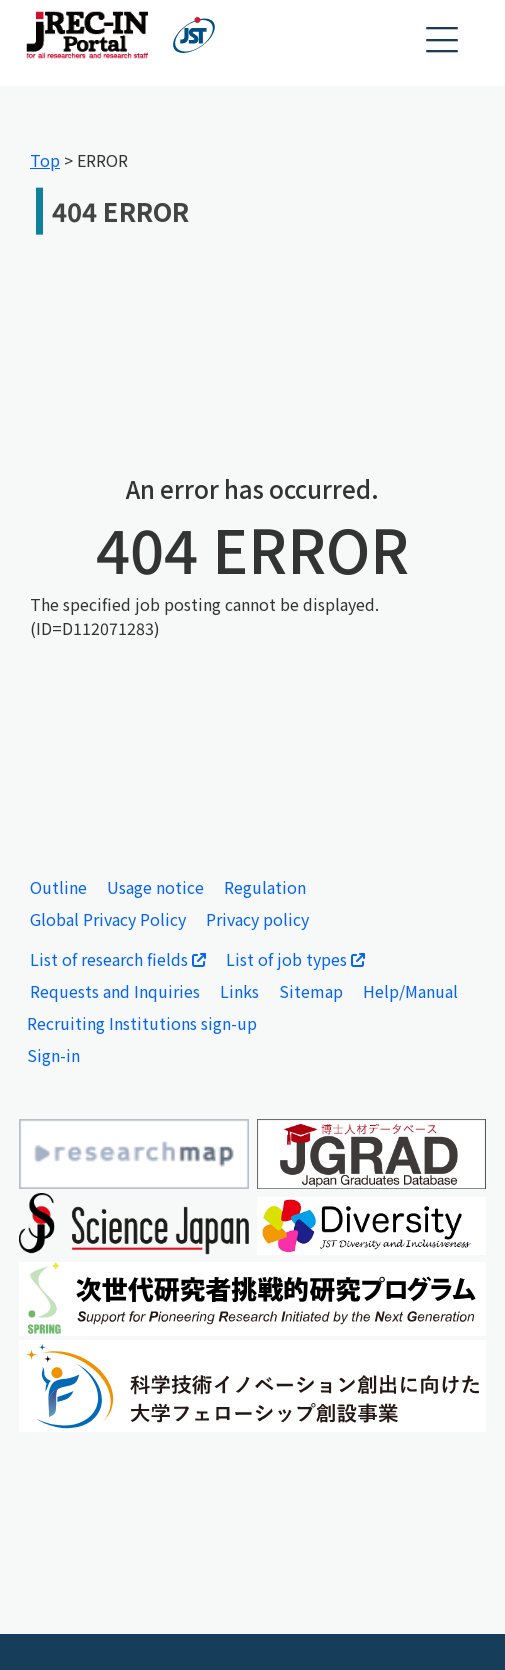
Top (45, 160)
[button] (443, 40)
